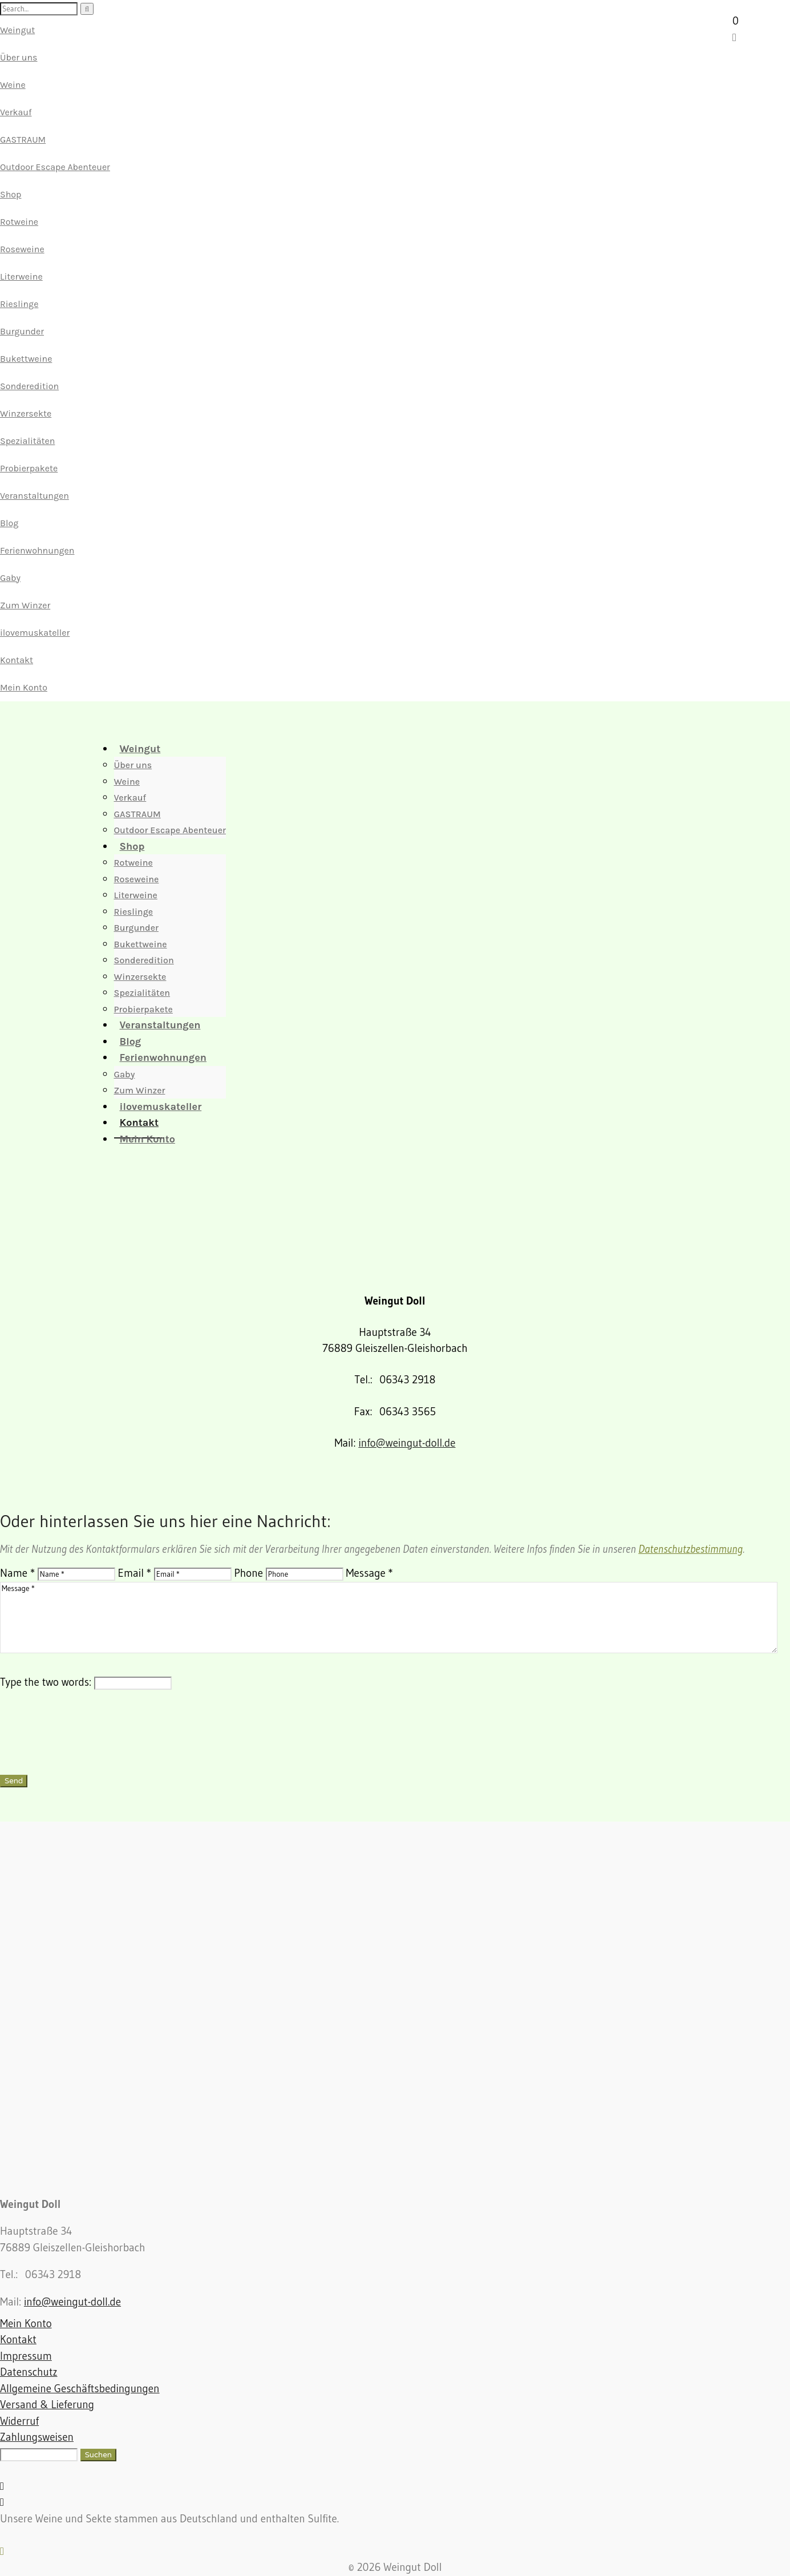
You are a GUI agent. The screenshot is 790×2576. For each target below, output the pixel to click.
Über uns (18, 57)
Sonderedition (29, 386)
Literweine (21, 276)
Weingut (17, 30)
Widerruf (19, 2421)
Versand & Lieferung (47, 2404)
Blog (9, 523)
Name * (17, 1573)
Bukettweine (26, 358)
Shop (10, 194)
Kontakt (16, 660)
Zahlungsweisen (37, 2437)
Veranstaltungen (34, 495)
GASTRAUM (23, 139)
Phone (249, 1573)
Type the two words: (45, 1682)
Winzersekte (25, 413)
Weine (13, 84)
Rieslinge (19, 303)
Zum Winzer (25, 605)
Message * (369, 1573)
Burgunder (22, 331)
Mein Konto (23, 687)
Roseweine (22, 249)
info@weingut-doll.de (406, 1442)
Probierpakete (29, 468)
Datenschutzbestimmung (690, 1549)
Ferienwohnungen (37, 550)
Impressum (26, 2356)
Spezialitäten (27, 440)
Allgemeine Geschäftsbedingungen (80, 2388)
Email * (134, 1573)
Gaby (10, 577)
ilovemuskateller (35, 632)
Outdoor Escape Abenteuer (55, 166)
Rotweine (19, 221)
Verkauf (15, 112)
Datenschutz (28, 2372)
